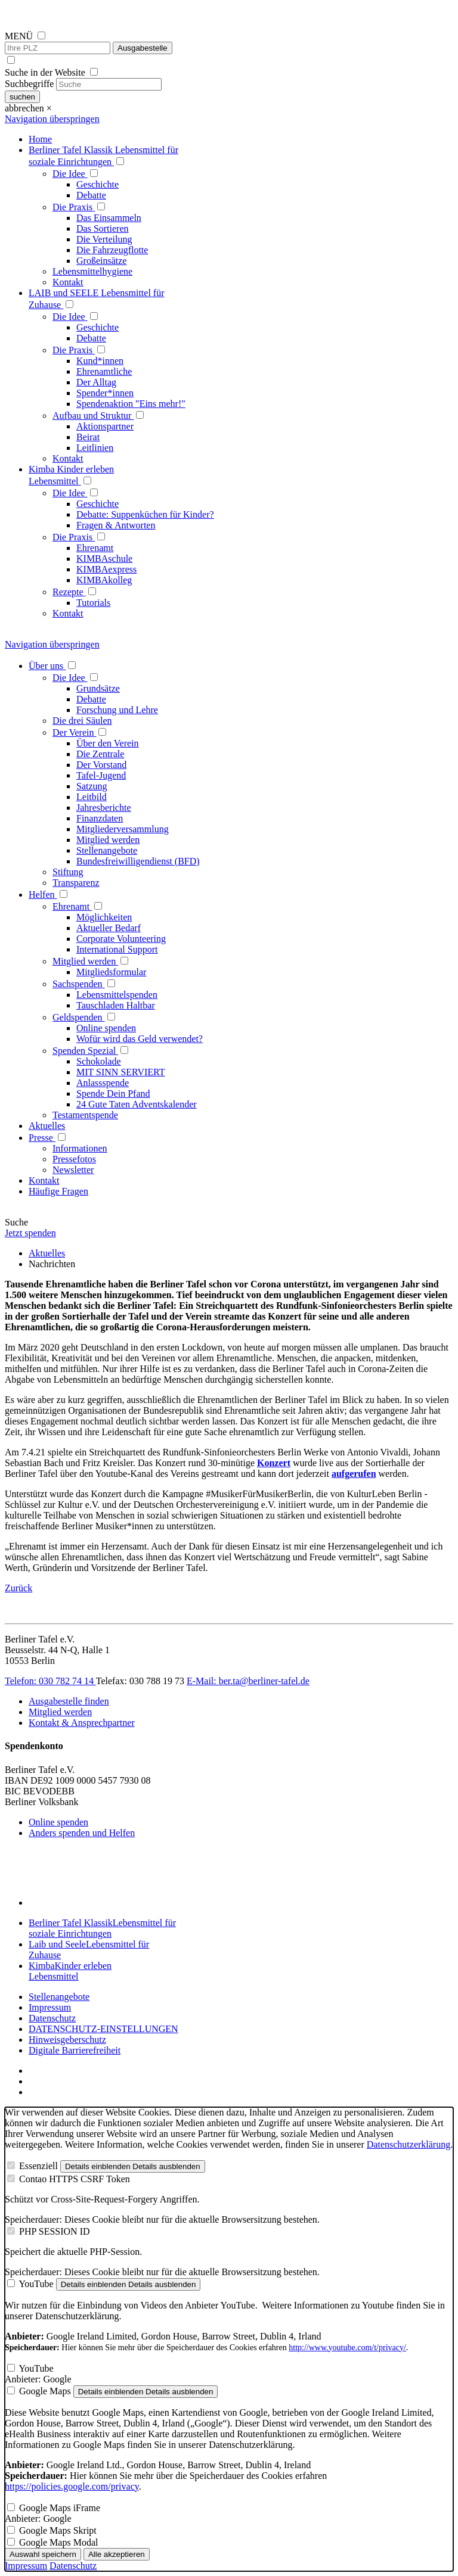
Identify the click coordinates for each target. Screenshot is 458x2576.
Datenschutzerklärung (408, 2144)
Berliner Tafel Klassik (102, 1928)
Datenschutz (52, 2018)
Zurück (18, 1588)
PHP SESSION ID (54, 2231)
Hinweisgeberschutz (67, 2039)
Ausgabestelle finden (69, 1701)
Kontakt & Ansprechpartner (82, 1723)
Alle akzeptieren (116, 2554)
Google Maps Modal (58, 2542)
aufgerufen (354, 1474)
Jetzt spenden (30, 1233)
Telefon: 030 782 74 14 (50, 1681)
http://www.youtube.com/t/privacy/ (347, 2347)
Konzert (273, 1463)
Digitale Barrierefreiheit (74, 2050)
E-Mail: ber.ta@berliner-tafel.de (248, 1681)
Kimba (70, 1971)
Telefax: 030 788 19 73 (141, 1681)
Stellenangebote (59, 1997)
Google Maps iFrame (59, 2508)
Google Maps (45, 2391)
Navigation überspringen (52, 119)
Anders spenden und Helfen (82, 1833)
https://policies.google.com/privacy (72, 2486)
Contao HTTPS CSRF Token (74, 2179)
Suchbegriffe (29, 84)
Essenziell (38, 2166)
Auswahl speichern (43, 2554)
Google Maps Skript (58, 2530)
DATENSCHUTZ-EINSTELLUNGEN (103, 2029)
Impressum (50, 2007)
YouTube (35, 2284)
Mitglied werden (60, 1712)
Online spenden (58, 1822)
